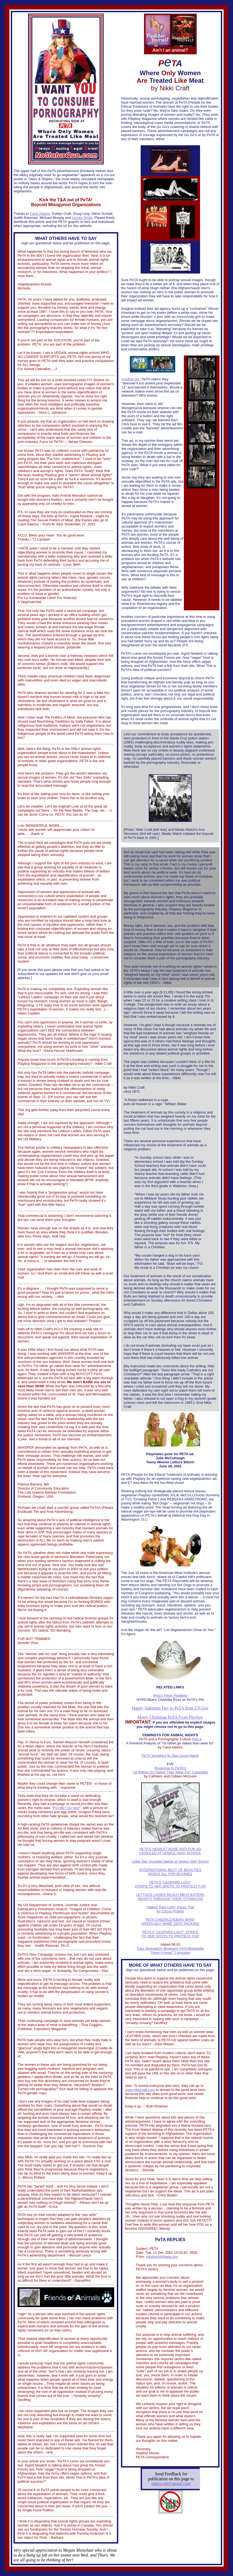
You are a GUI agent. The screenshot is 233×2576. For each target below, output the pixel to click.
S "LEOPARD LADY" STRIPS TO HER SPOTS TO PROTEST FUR (170, 1884)
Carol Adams (40, 214)
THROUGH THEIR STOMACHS (178, 1899)
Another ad (130, 379)
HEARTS (145, 1899)
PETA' (144, 1849)
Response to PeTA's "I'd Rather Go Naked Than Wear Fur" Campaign (170, 1770)
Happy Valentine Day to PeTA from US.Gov (170, 1708)
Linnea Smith (82, 218)
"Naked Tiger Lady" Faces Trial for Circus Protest (170, 1909)
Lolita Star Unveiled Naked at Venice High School (170, 1861)
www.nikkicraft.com (140, 2090)
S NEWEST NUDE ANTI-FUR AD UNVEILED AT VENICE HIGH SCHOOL (170, 1851)
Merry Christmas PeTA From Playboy (170, 1717)
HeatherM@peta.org (162, 2257)
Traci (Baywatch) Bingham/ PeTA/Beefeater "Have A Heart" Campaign (170, 1950)
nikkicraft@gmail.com (171, 2483)
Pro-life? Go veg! (66, 1808)
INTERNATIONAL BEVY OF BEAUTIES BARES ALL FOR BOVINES (170, 1872)
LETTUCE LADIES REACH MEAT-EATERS (170, 1895)
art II (197, 1739)
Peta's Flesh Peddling (170, 1696)
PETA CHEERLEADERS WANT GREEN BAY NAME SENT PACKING (170, 1922)
